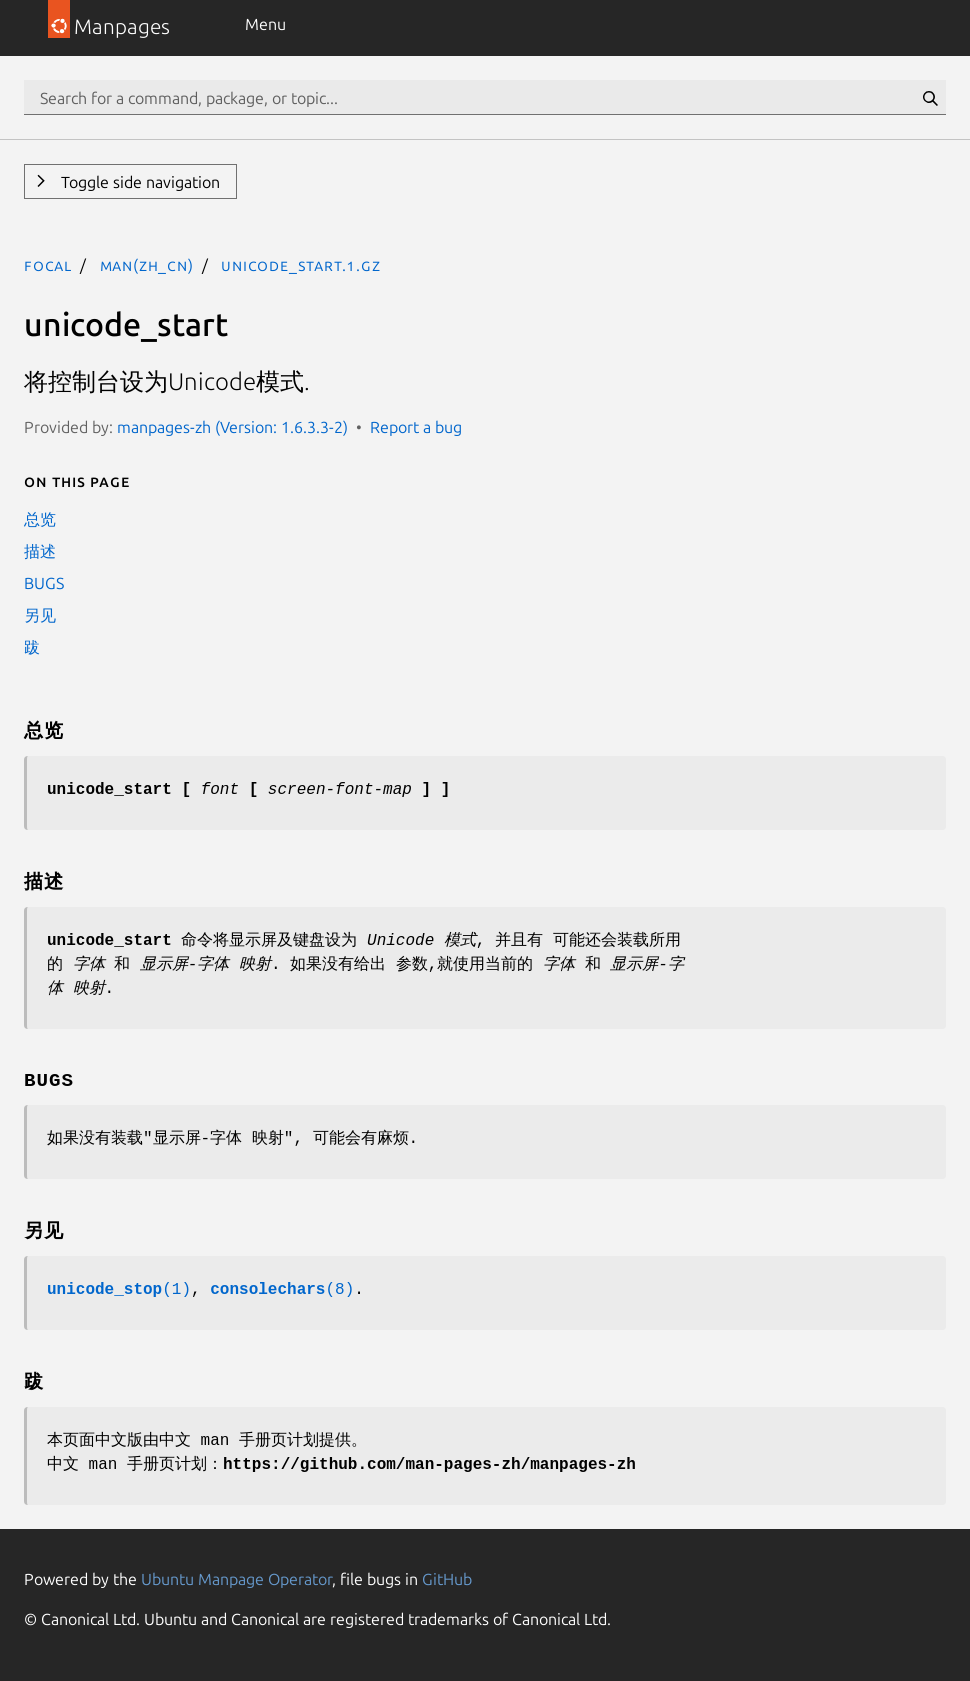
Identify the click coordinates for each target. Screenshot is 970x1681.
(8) (282, 1290)
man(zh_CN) (147, 265)
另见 (40, 615)
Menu (265, 24)
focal (48, 265)
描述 (40, 551)
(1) (119, 1290)
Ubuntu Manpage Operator (236, 1579)
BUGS (44, 583)
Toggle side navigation (138, 182)
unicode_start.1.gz (300, 265)
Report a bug (416, 427)
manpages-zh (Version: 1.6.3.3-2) (232, 427)
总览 (40, 519)
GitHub (447, 1579)
